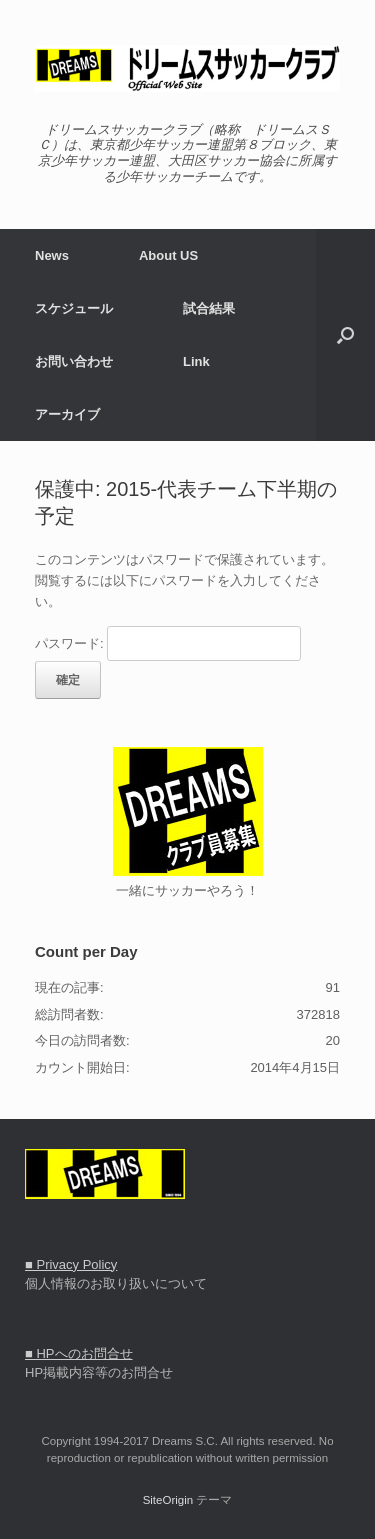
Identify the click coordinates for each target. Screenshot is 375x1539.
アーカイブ (67, 414)
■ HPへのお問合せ (79, 1353)
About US (168, 255)
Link (196, 361)
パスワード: (168, 643)
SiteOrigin (168, 1500)
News (52, 255)
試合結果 (209, 308)
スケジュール (74, 308)
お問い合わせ (74, 361)
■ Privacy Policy (71, 1264)
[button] (345, 335)
